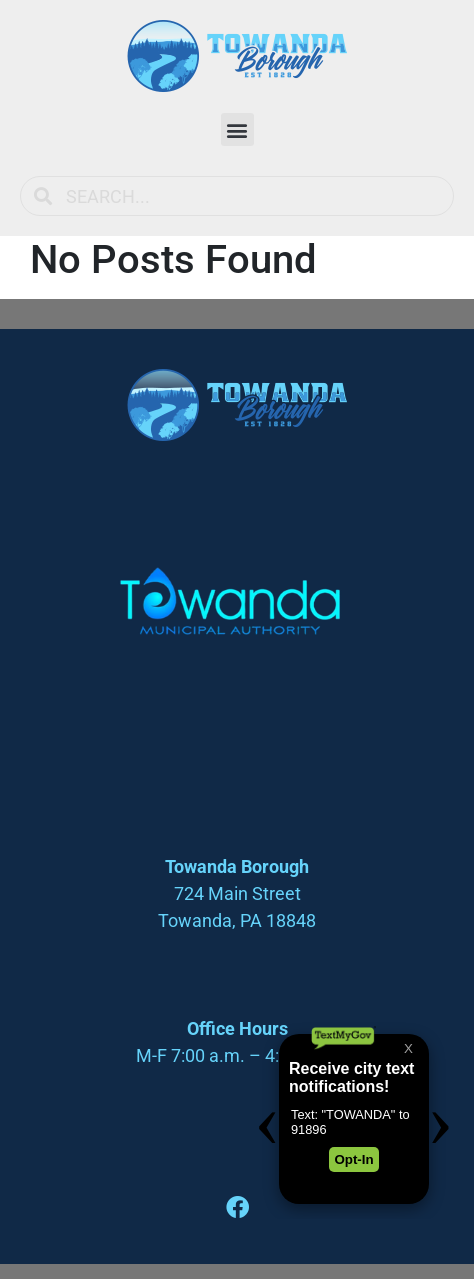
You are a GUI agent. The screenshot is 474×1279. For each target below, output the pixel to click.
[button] (237, 129)
